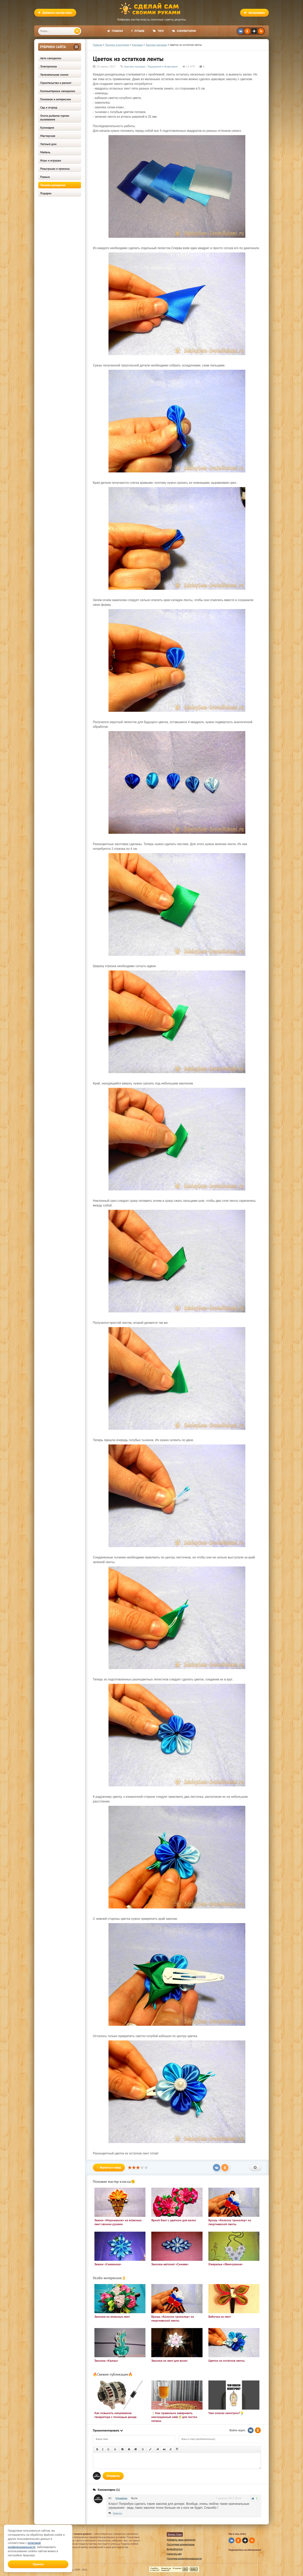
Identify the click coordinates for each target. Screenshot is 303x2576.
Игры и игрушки (50, 160)
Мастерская (47, 136)
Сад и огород (48, 107)
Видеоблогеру (175, 2549)
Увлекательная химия (54, 74)
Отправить (113, 2476)
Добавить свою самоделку (181, 2539)
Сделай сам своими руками (151, 9)
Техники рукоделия (52, 185)
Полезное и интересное (55, 99)
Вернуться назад (109, 2167)
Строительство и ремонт (55, 83)
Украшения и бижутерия (163, 66)
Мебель (45, 152)
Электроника (48, 66)
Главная (115, 31)
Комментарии (184, 31)
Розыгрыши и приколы (55, 169)
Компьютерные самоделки (57, 91)
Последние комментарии (181, 2544)
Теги (158, 31)
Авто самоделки (50, 58)
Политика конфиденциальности (184, 2558)
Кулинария (47, 127)
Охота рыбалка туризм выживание (54, 117)
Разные (45, 177)
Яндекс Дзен (175, 2534)
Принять (38, 2564)
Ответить (117, 2513)
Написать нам (174, 2553)
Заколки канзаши (134, 66)
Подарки (45, 193)
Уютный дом (48, 144)
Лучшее (137, 31)
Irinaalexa (121, 2498)
